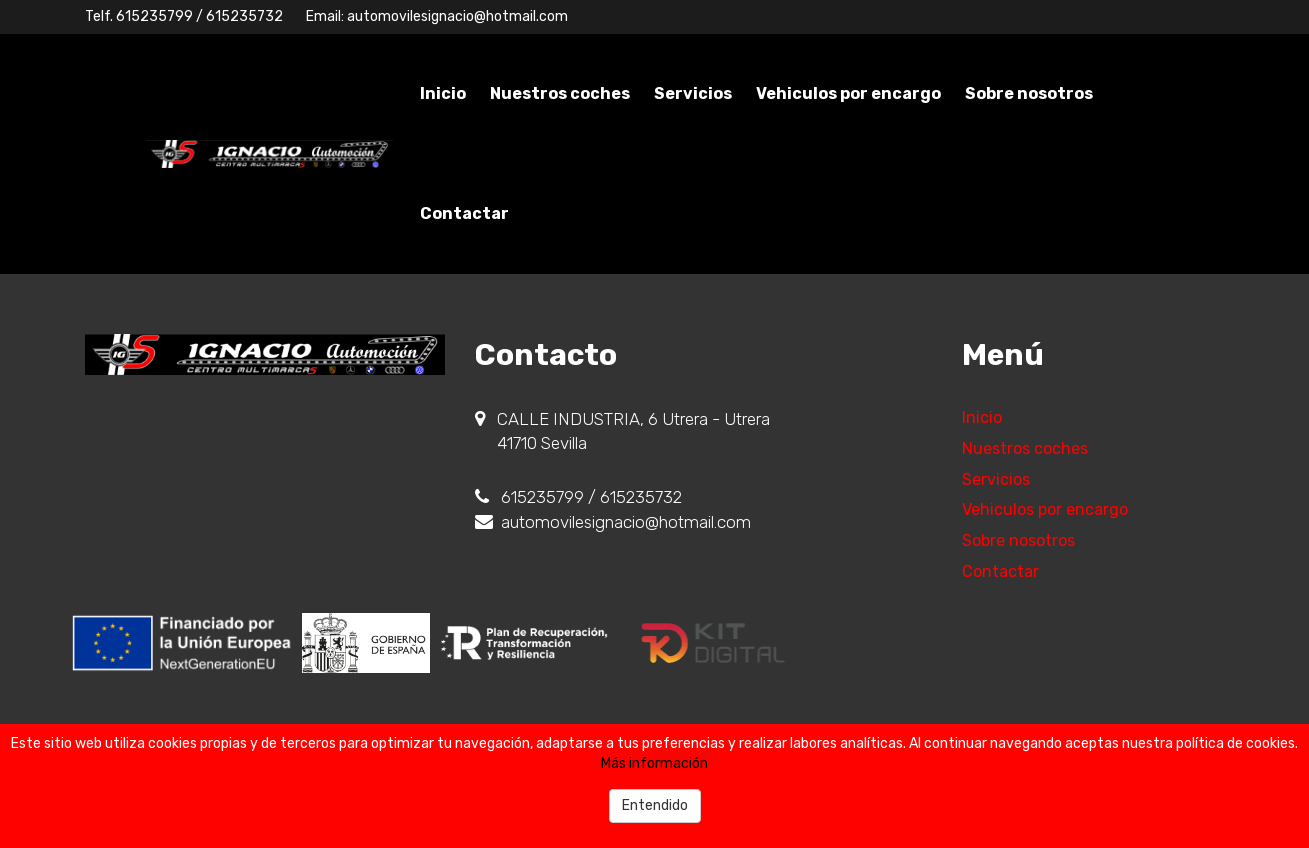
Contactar (464, 213)
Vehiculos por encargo (848, 93)
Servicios (693, 93)
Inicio (443, 93)
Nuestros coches (560, 93)
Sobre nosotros (1029, 93)
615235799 (154, 16)
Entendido (655, 805)
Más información (654, 763)
